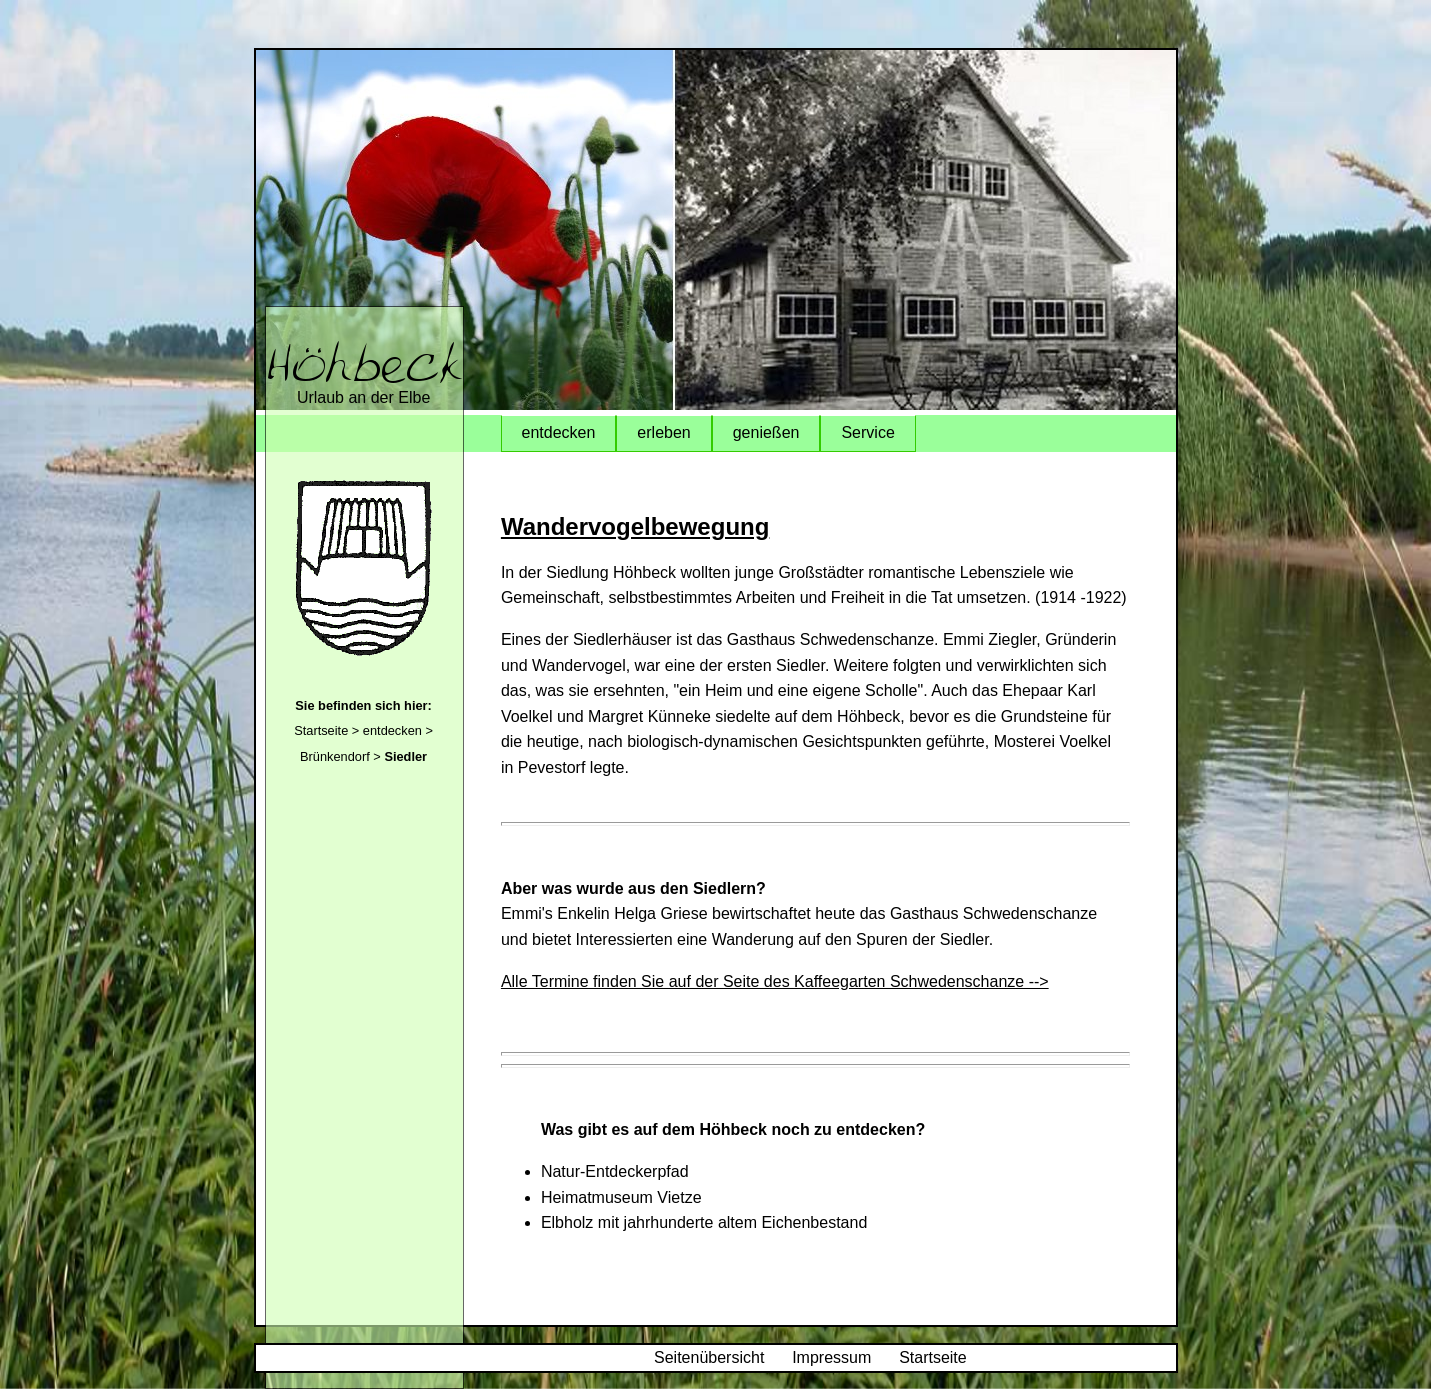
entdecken (392, 730)
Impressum (831, 1357)
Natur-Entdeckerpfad (615, 1171)
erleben (663, 432)
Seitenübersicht (709, 1357)
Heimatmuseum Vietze (621, 1197)
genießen (766, 432)
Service (867, 432)
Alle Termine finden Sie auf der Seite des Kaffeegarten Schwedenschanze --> (775, 981)
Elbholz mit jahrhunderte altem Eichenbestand (704, 1222)
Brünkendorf (335, 756)
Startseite (321, 730)
